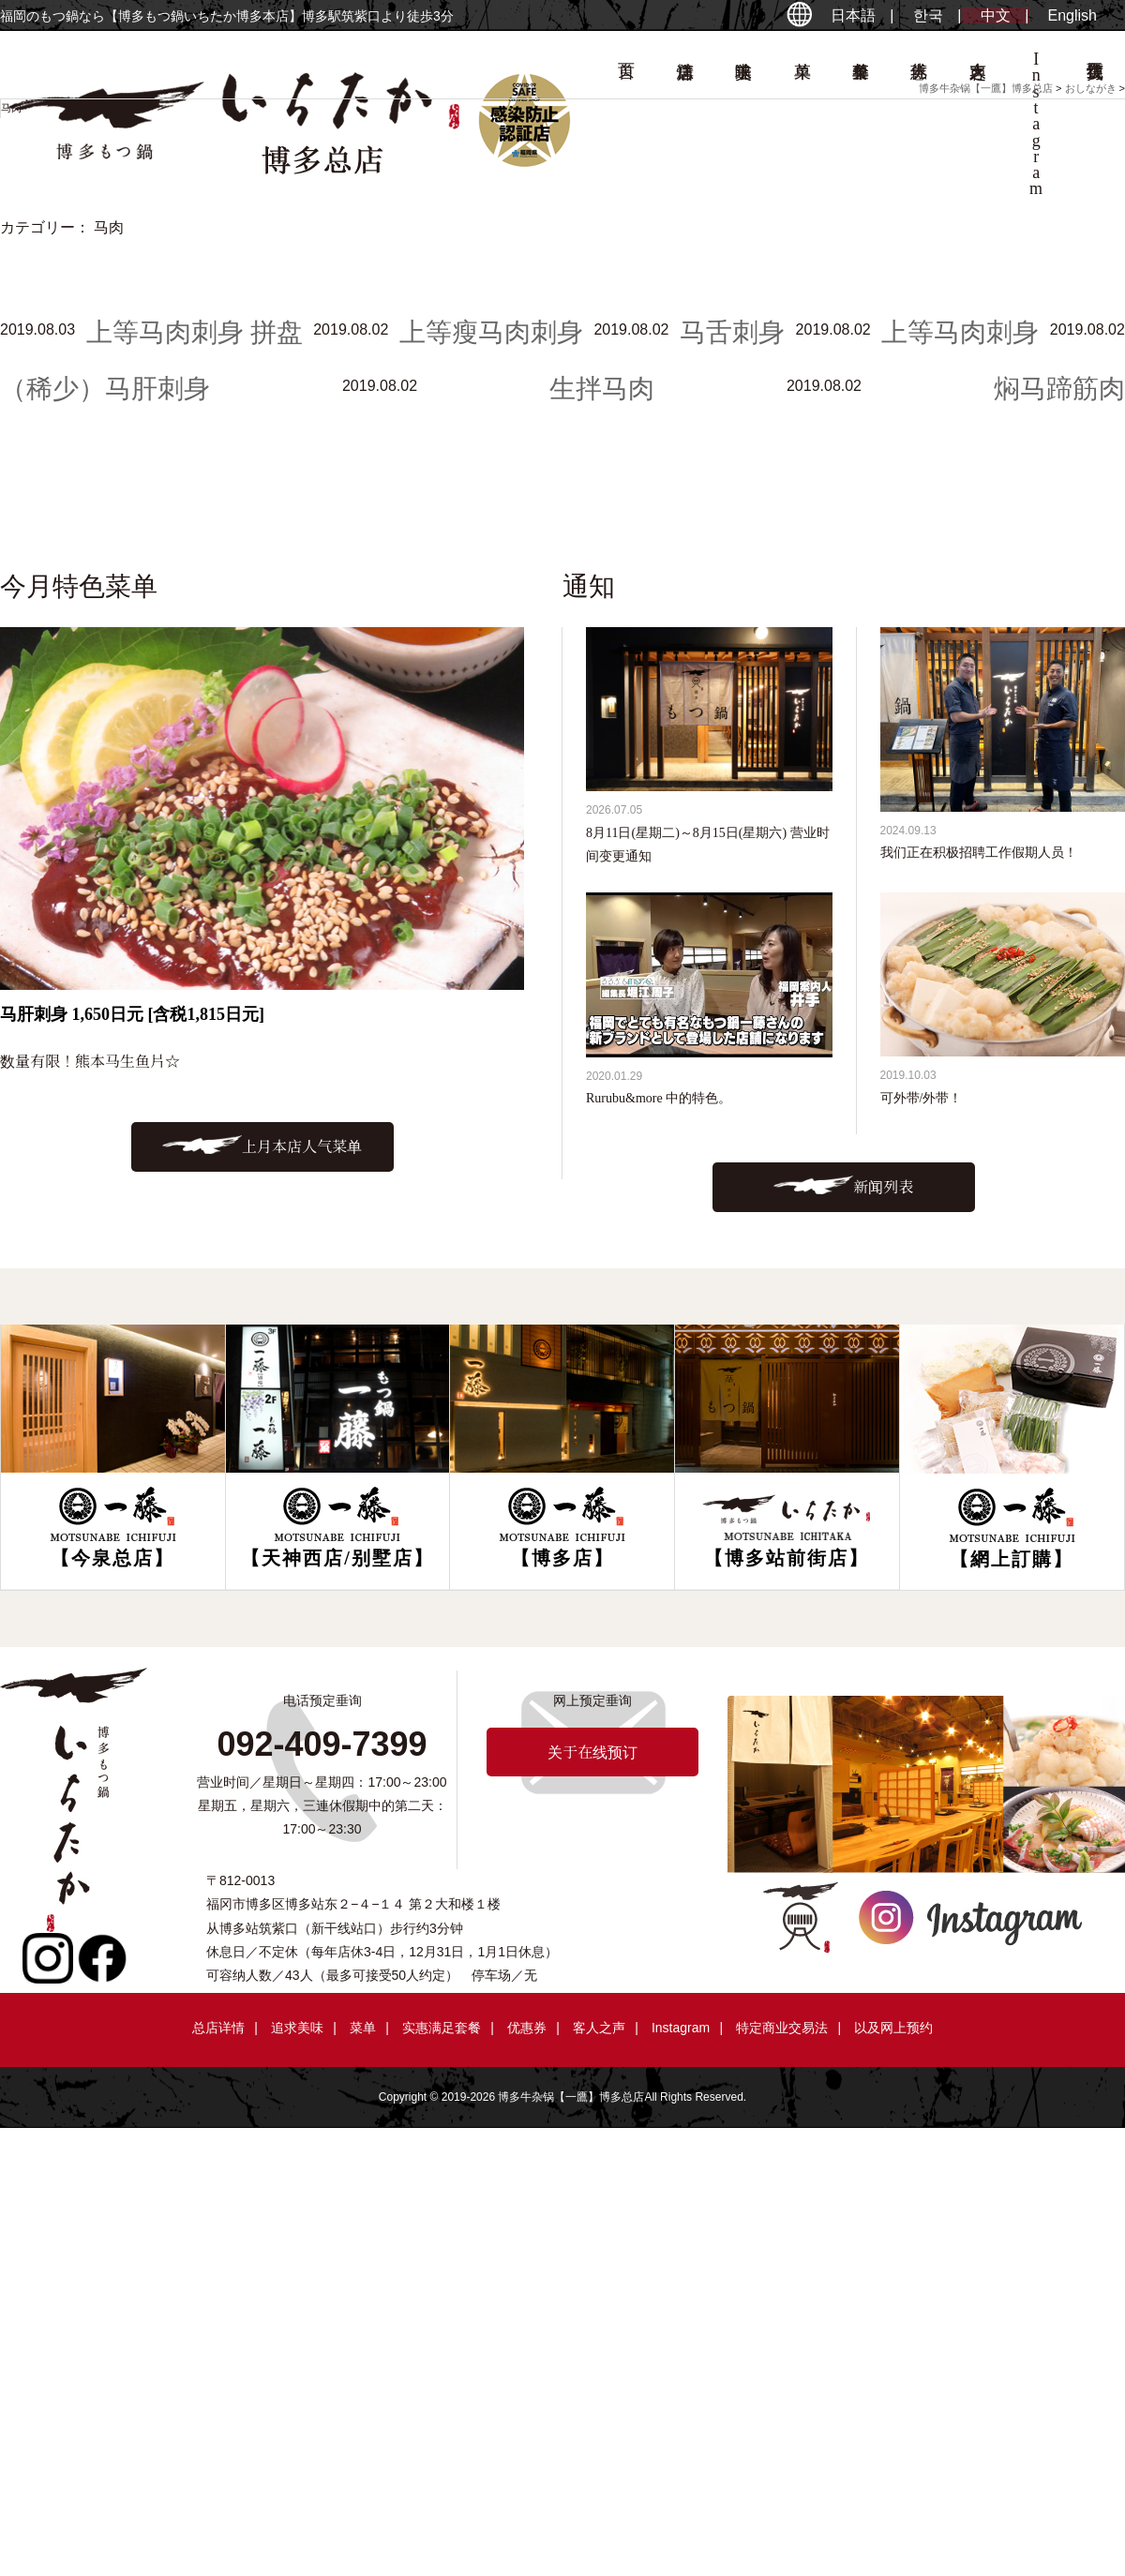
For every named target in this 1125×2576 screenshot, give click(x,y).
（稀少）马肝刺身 (105, 388)
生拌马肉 (601, 388)
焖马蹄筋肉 (1059, 388)
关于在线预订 (593, 1751)
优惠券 (527, 2027)
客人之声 (599, 2027)
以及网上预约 (893, 2027)
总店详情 (218, 2027)
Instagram (681, 2027)
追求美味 (297, 2027)
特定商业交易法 (782, 2027)
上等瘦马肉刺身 (491, 332)
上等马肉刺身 (960, 332)
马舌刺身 (732, 332)
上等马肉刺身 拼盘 (194, 332)
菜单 (363, 2027)
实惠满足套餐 (441, 2027)
